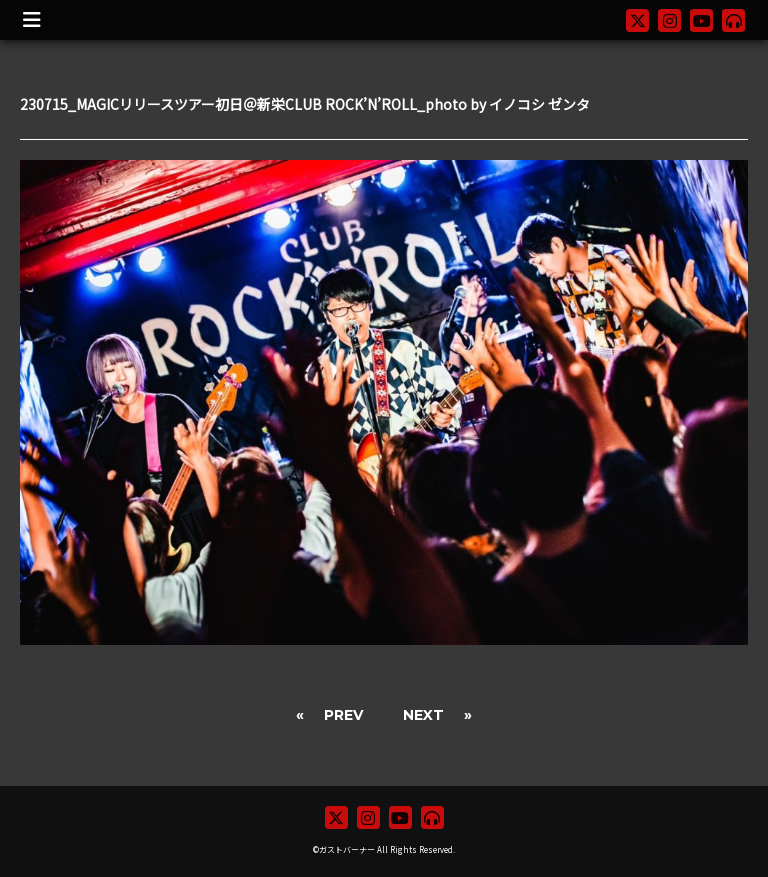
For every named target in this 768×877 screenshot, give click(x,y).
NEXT (423, 715)
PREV (343, 715)
